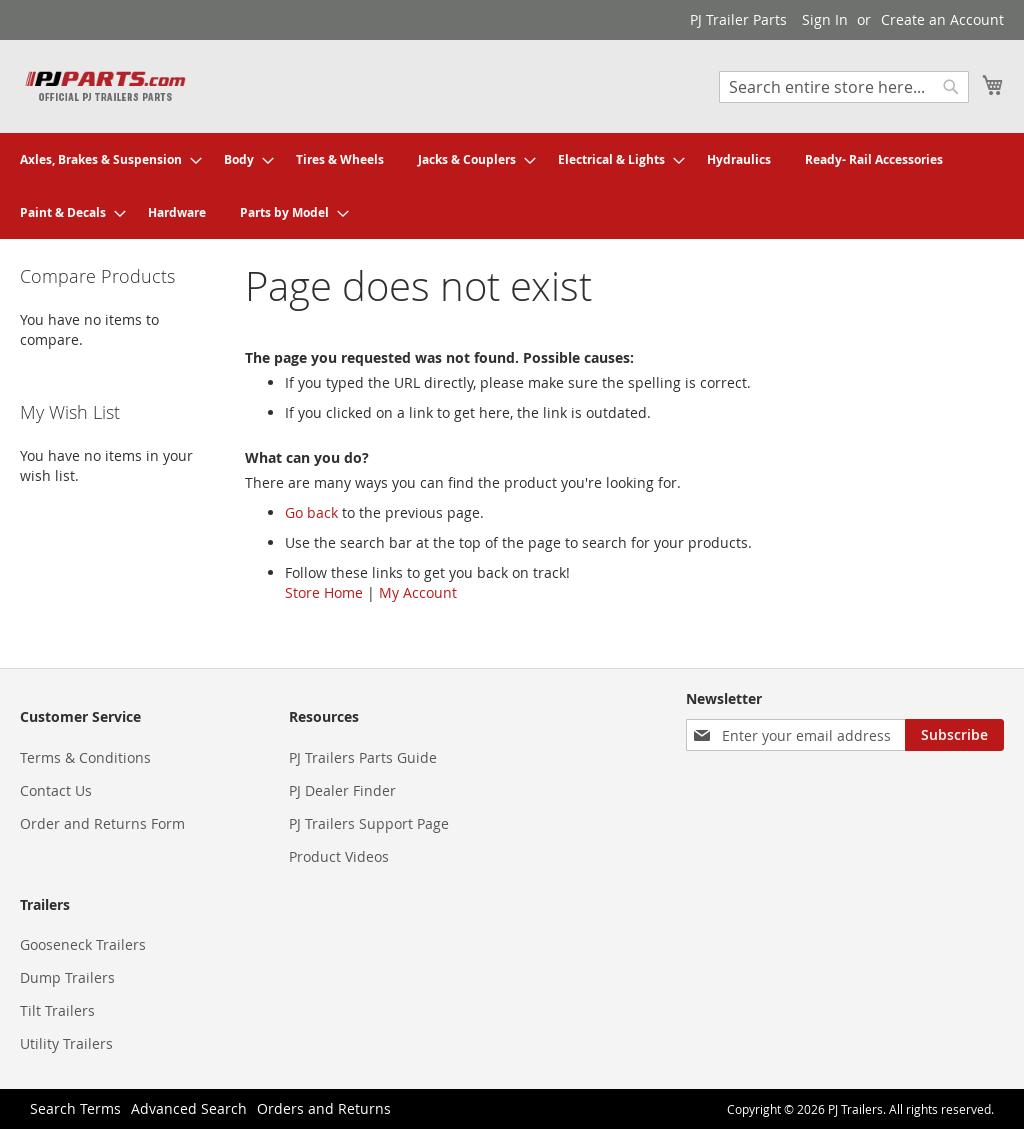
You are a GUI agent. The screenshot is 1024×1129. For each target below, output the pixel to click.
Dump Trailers (67, 977)
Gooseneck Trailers (83, 944)
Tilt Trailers (57, 1010)
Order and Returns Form (102, 823)
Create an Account (942, 19)
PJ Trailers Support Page (369, 823)
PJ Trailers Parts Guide (363, 757)
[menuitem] (105, 159)
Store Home (324, 592)
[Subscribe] (954, 735)
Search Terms (75, 1108)
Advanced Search (189, 1108)
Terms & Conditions (85, 757)
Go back (311, 512)
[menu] (512, 186)
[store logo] (105, 85)
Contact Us (56, 790)
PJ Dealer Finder (342, 790)
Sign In (825, 19)
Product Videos (339, 856)
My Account (418, 592)
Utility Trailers (66, 1043)
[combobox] (844, 87)
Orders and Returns (324, 1108)
